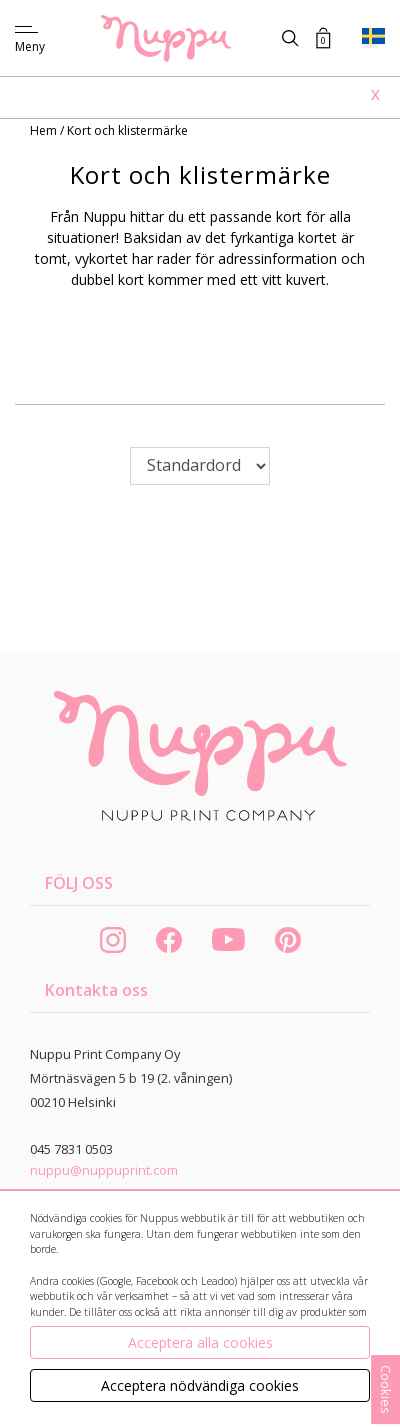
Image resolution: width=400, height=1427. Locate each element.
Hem (45, 130)
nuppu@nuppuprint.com (104, 1170)
